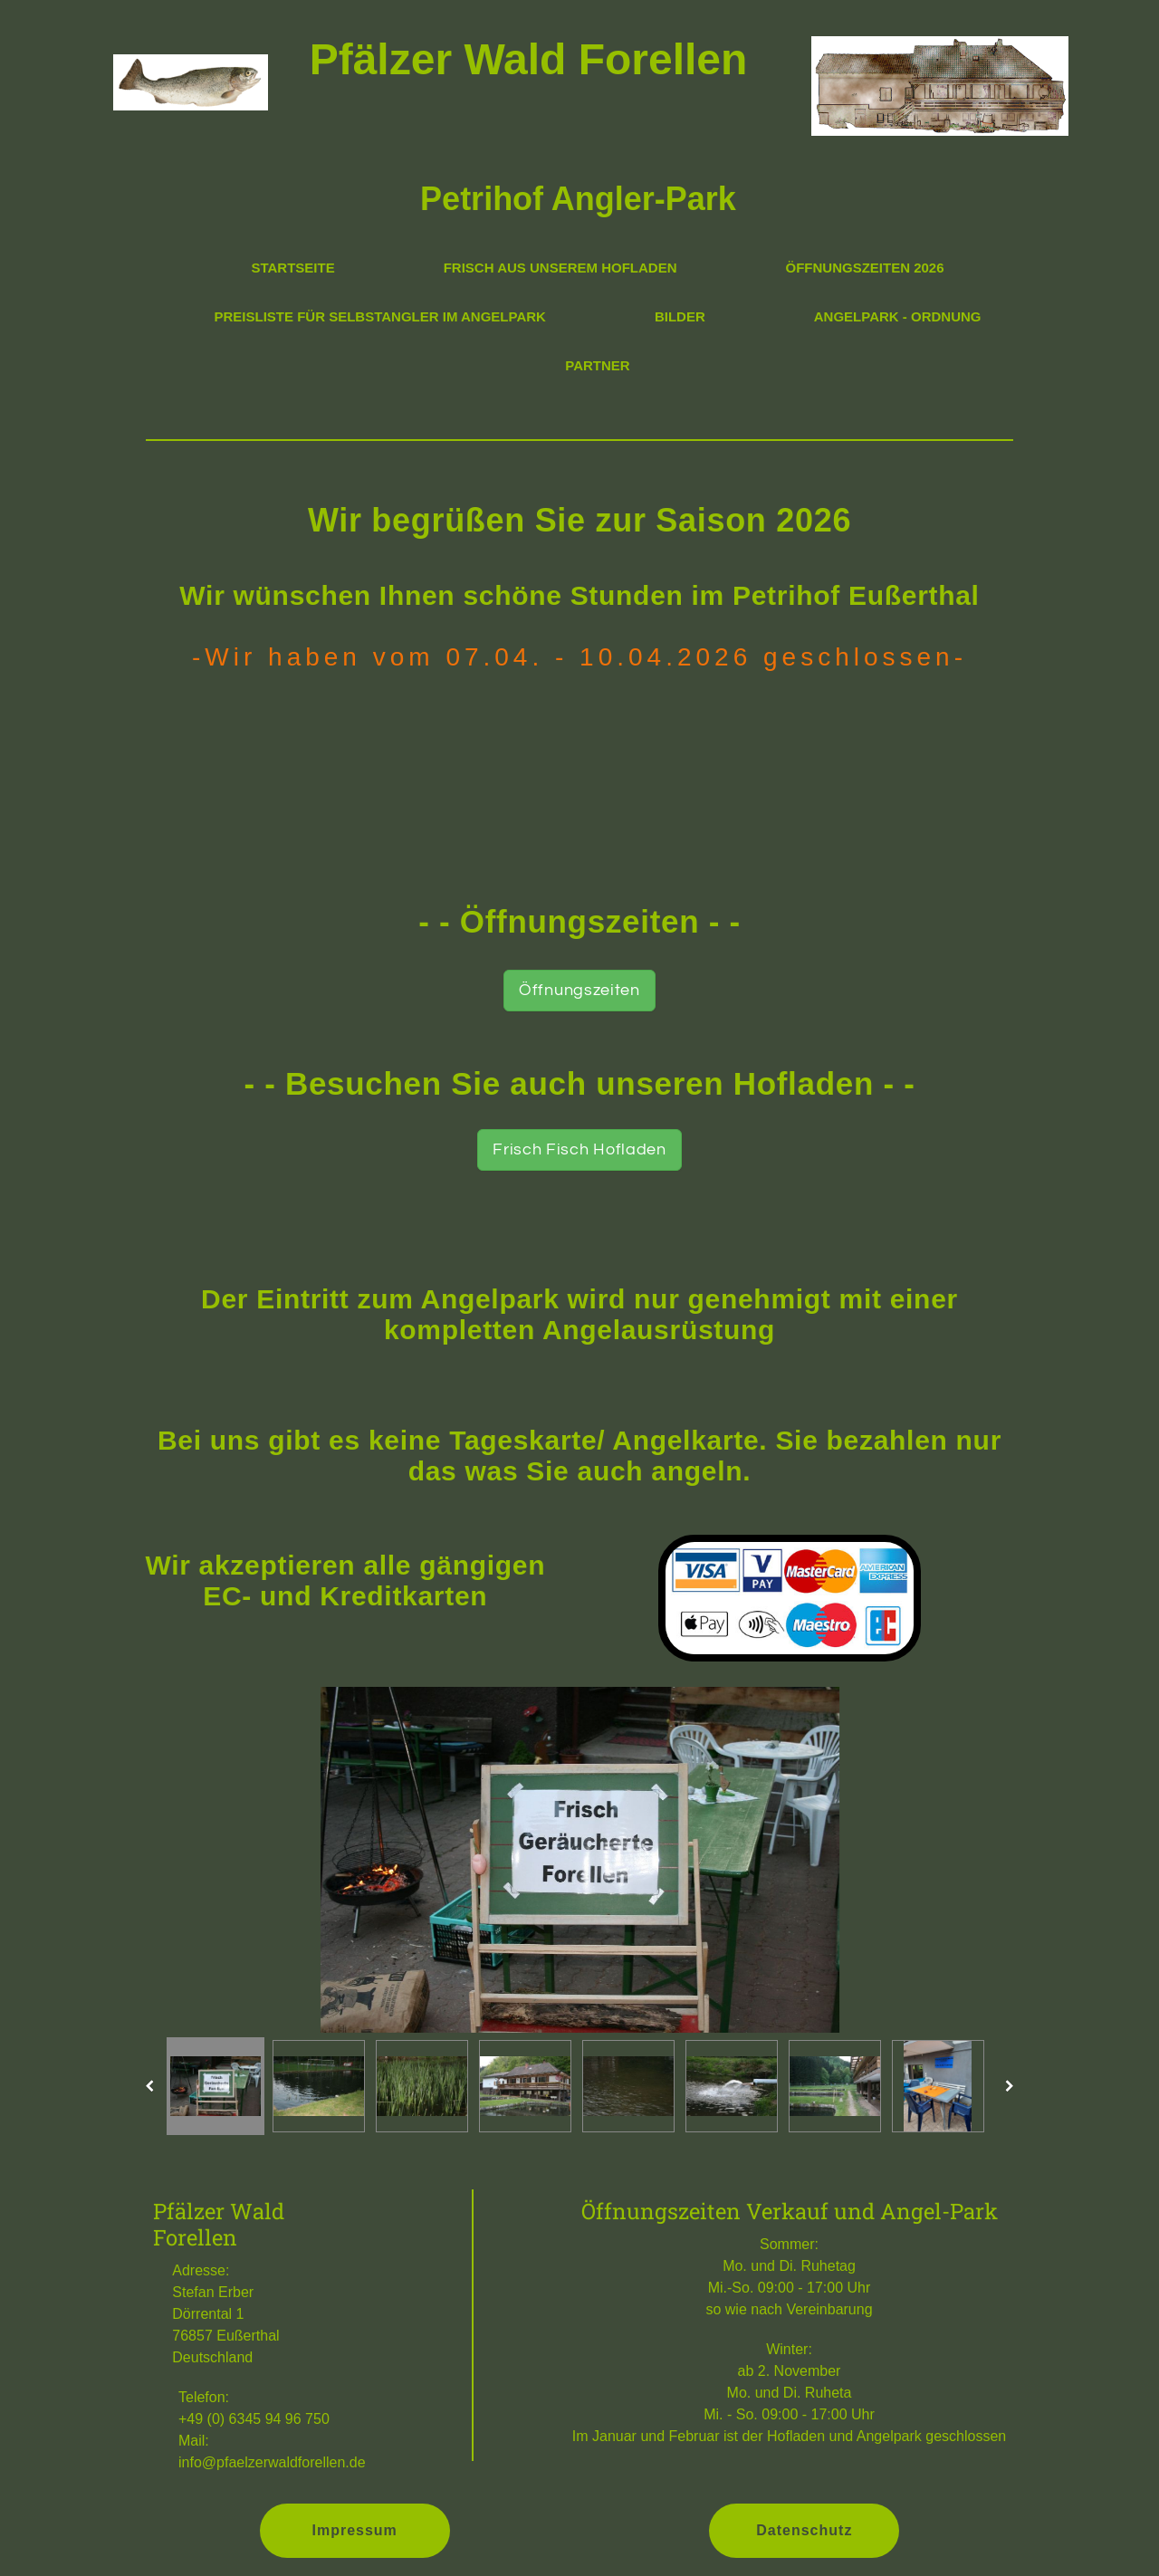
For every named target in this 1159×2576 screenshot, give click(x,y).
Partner (597, 365)
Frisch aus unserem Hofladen (560, 267)
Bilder (680, 316)
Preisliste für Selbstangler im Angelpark (380, 316)
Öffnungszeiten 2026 (864, 267)
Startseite (292, 267)
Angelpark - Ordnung (898, 316)
